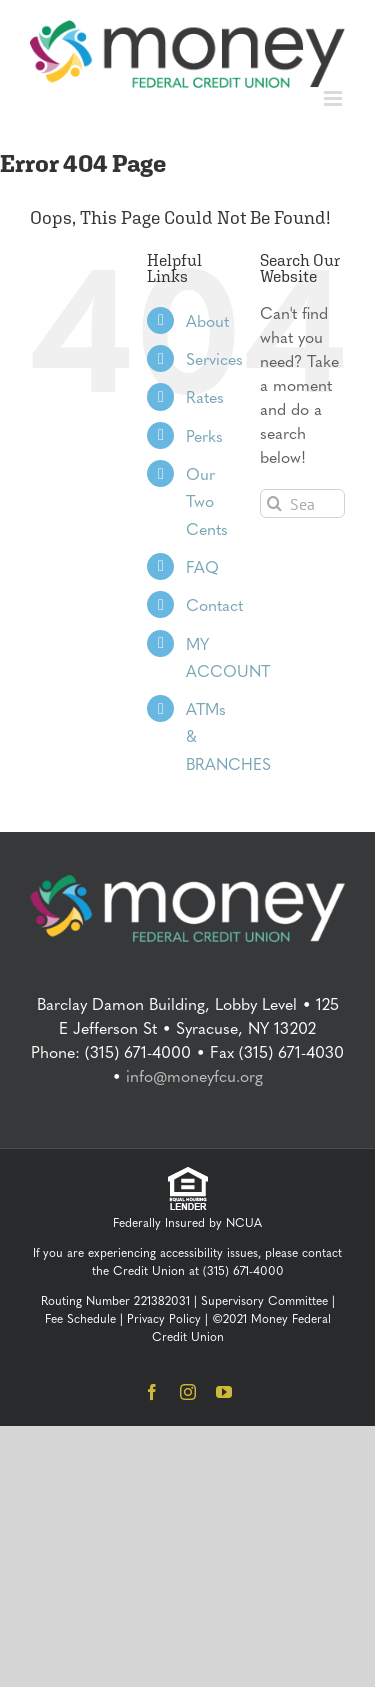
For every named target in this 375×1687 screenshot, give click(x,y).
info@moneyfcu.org (194, 1075)
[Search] (274, 503)
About (207, 320)
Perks (204, 435)
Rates (205, 396)
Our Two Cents (207, 500)
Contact (214, 604)
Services (214, 358)
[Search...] (302, 503)
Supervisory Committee (264, 1300)
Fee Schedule (80, 1318)
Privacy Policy (164, 1318)
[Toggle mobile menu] (334, 98)
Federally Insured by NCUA (187, 1222)
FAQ (202, 566)
